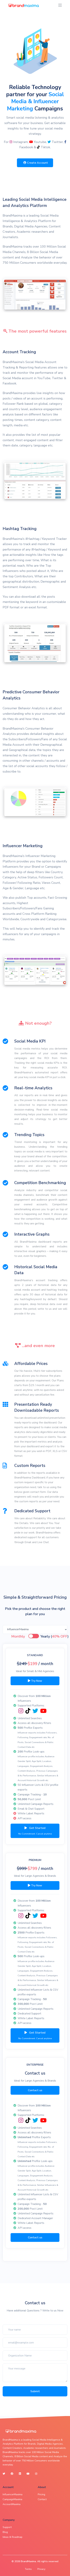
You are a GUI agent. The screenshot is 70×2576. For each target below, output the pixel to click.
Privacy (41, 2569)
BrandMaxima (28, 2561)
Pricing (41, 2494)
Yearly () (54, 1636)
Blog (5, 2532)
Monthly (18, 1636)
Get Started (35, 1831)
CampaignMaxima (12, 2499)
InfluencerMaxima (12, 2494)
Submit (35, 2391)
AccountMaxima (11, 2504)
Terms (28, 2569)
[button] (11, 142)
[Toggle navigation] (60, 5)
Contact (42, 2499)
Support (7, 2527)
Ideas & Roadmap (12, 2537)
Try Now (35, 1681)
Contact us (35, 2090)
